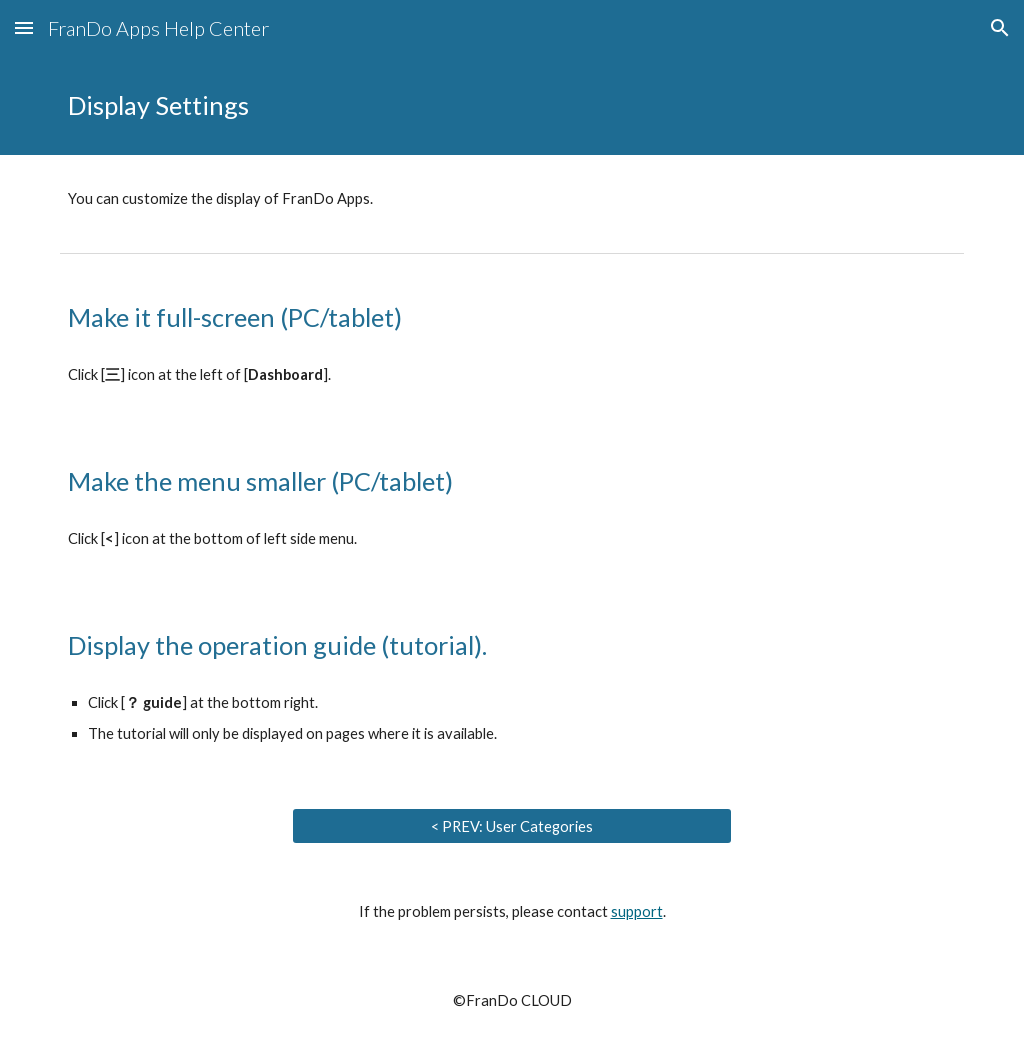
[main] (512, 105)
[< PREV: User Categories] (512, 826)
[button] (24, 27)
